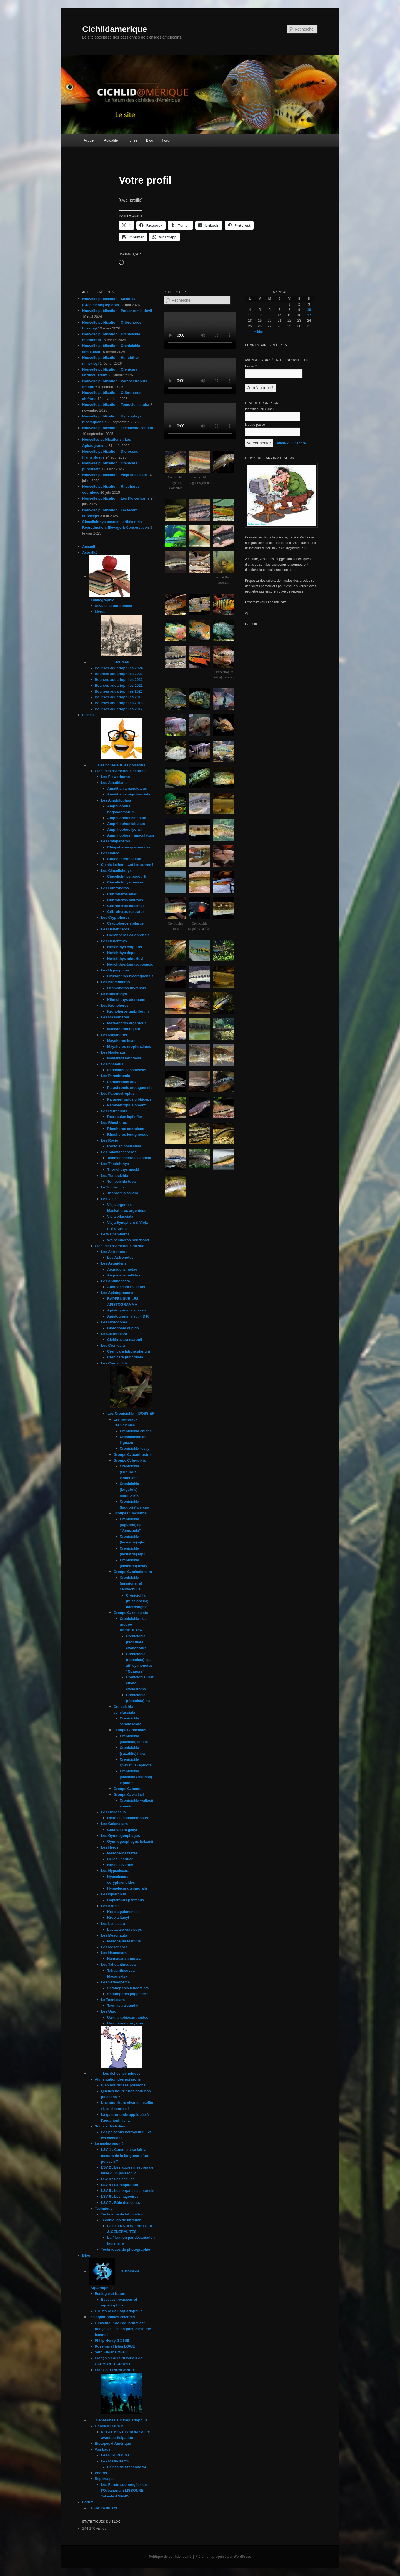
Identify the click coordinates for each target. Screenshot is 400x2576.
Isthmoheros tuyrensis (126, 988)
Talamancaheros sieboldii (129, 1158)
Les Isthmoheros (115, 982)
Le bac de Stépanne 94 (126, 2467)
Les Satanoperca (115, 1982)
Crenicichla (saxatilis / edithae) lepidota (136, 1777)
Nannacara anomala (124, 1958)
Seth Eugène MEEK (111, 2352)
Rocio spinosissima (124, 1146)
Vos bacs (102, 2449)
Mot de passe (255, 425)
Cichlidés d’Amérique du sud (119, 1246)
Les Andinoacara (115, 1281)
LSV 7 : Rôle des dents (120, 2202)
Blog (149, 140)
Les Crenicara (113, 1345)
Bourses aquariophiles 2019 (119, 697)
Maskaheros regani (123, 1029)
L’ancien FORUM (109, 2426)
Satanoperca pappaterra (128, 1994)
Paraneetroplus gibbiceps (129, 1099)
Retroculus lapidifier (124, 1117)
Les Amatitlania (114, 782)
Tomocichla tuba (121, 1181)
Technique (103, 2208)
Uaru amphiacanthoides (127, 2017)
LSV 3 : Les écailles (118, 2179)
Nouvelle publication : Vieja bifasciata (114, 475)
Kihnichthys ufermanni (126, 1000)
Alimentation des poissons (118, 2079)
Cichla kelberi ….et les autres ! (127, 865)
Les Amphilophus (116, 800)
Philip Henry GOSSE (112, 2340)
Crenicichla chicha (136, 1431)
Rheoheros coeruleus (125, 1129)
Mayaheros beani (122, 1041)
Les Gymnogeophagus (120, 1836)
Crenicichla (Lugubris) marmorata (129, 1489)
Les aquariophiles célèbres (112, 2317)
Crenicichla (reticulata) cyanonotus (136, 1642)
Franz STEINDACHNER (114, 2370)
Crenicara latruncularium (128, 1351)
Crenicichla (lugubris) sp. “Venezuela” (131, 1525)
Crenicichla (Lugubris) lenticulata (129, 1472)
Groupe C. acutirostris (133, 1454)
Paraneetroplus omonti (127, 1105)
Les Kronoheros (115, 1005)
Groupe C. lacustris (130, 1513)
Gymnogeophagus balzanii (130, 1841)
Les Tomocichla (114, 1176)
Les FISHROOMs (115, 2455)
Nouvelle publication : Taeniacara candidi (117, 428)
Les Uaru (109, 2011)
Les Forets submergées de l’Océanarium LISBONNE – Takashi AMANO (124, 2490)
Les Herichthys (114, 941)
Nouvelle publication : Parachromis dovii (117, 311)
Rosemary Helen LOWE (115, 2346)
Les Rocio (109, 1140)
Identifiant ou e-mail (259, 409)
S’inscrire (298, 443)
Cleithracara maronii (124, 1340)
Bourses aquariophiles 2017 (119, 709)
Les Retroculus (114, 1111)
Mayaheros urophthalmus (129, 1046)
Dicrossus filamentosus (127, 1818)
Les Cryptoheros (115, 917)
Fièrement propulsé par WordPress (223, 2557)
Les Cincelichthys (116, 870)
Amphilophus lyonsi (124, 829)
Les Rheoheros (114, 1122)
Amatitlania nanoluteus (127, 788)
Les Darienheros (115, 929)
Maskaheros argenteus (126, 1023)
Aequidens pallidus (123, 1275)
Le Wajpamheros (115, 1234)
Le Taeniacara (113, 2000)
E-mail (251, 366)
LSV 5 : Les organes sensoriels (127, 2191)
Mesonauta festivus (124, 1941)
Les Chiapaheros (115, 841)
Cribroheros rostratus (125, 912)
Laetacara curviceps (124, 1929)
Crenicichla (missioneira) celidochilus (131, 1583)
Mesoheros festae (122, 1853)
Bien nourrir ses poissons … (125, 2085)
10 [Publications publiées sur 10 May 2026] (309, 310)
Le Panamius (112, 1064)
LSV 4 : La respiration (119, 2185)
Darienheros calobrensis (128, 935)
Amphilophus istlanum (126, 818)
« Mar (258, 331)
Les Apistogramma (117, 1293)
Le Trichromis (113, 1187)
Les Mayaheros (114, 1035)
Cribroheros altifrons (125, 900)
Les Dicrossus (113, 1812)
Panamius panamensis (126, 1070)
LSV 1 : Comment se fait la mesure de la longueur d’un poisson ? (124, 2155)
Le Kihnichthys (114, 994)
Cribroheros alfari (122, 894)
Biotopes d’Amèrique (113, 2443)
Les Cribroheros (115, 888)
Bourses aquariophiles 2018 (119, 703)
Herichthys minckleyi (125, 958)
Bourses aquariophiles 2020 (119, 691)
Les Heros (110, 1847)
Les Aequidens (114, 1263)
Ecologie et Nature (110, 2294)
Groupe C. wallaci (129, 1794)
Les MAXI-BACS (115, 2461)
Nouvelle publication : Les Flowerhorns (116, 498)
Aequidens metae (122, 1269)
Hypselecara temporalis (127, 1888)
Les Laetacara (113, 1924)
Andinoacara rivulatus (126, 1287)
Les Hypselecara (115, 1871)
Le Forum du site (103, 2508)
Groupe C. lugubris (130, 1460)
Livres (100, 612)
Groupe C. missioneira (133, 1572)
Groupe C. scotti (128, 1789)
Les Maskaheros (115, 1017)
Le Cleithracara (114, 1334)
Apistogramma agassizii (128, 1310)
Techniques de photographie (125, 2249)
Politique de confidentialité (170, 2557)
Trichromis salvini (122, 1193)
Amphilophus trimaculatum (130, 835)
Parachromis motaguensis (129, 1088)
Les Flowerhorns (115, 777)
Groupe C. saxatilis (130, 1730)
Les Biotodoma (114, 1322)
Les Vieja (109, 1199)
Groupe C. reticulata (131, 1613)
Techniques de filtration (121, 2220)
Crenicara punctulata (125, 1357)
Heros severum (120, 1865)
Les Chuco (110, 853)
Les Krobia (110, 1906)
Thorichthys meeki (123, 1169)
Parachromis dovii (123, 1082)
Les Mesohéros (114, 1947)
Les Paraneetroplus (118, 1093)
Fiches (132, 140)
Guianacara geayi (122, 1830)
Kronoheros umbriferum (128, 1011)
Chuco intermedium (124, 859)
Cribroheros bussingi (125, 906)
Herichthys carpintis (124, 947)
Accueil (89, 140)
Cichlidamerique (114, 29)
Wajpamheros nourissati (128, 1240)
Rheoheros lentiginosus (127, 1134)
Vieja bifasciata (120, 1216)
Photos (101, 2473)
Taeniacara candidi (123, 2005)
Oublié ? (282, 443)
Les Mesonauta (114, 1935)
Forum (167, 140)
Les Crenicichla (114, 1363)
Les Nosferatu (113, 1052)
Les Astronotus (114, 1252)
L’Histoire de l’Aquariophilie (118, 2311)
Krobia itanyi (118, 1917)
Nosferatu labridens (124, 1058)
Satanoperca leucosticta (128, 1988)
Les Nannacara (114, 1953)
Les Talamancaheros (119, 1152)
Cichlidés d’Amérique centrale (120, 771)
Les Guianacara (114, 1824)
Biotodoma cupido (123, 1328)
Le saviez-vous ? (109, 2144)
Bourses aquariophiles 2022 (119, 680)
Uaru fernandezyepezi (125, 2023)
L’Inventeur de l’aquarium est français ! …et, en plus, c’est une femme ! (123, 2329)
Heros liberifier (120, 1859)
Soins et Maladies (110, 2126)
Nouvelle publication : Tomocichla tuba (115, 404)
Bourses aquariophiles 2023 (119, 674)
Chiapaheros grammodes (129, 847)
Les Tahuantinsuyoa (118, 1964)
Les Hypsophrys (115, 970)
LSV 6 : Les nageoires (120, 2196)
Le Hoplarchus (113, 1894)
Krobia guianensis (123, 1912)
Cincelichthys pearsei (125, 882)
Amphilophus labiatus (126, 824)
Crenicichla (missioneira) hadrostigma (137, 1601)
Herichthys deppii (122, 953)
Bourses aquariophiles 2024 (119, 668)
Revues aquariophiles (113, 606)
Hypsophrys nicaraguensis (130, 976)
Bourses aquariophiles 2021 (119, 685)
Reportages (105, 2479)
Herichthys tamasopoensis (130, 964)
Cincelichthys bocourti (126, 876)
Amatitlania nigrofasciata (128, 794)
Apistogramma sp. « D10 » (129, 1316)
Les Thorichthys (115, 1164)
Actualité (111, 140)
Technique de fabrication (122, 2214)
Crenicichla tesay (134, 1448)
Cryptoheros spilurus (125, 923)
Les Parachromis (115, 1076)
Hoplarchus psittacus (125, 1900)
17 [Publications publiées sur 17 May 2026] (309, 315)
